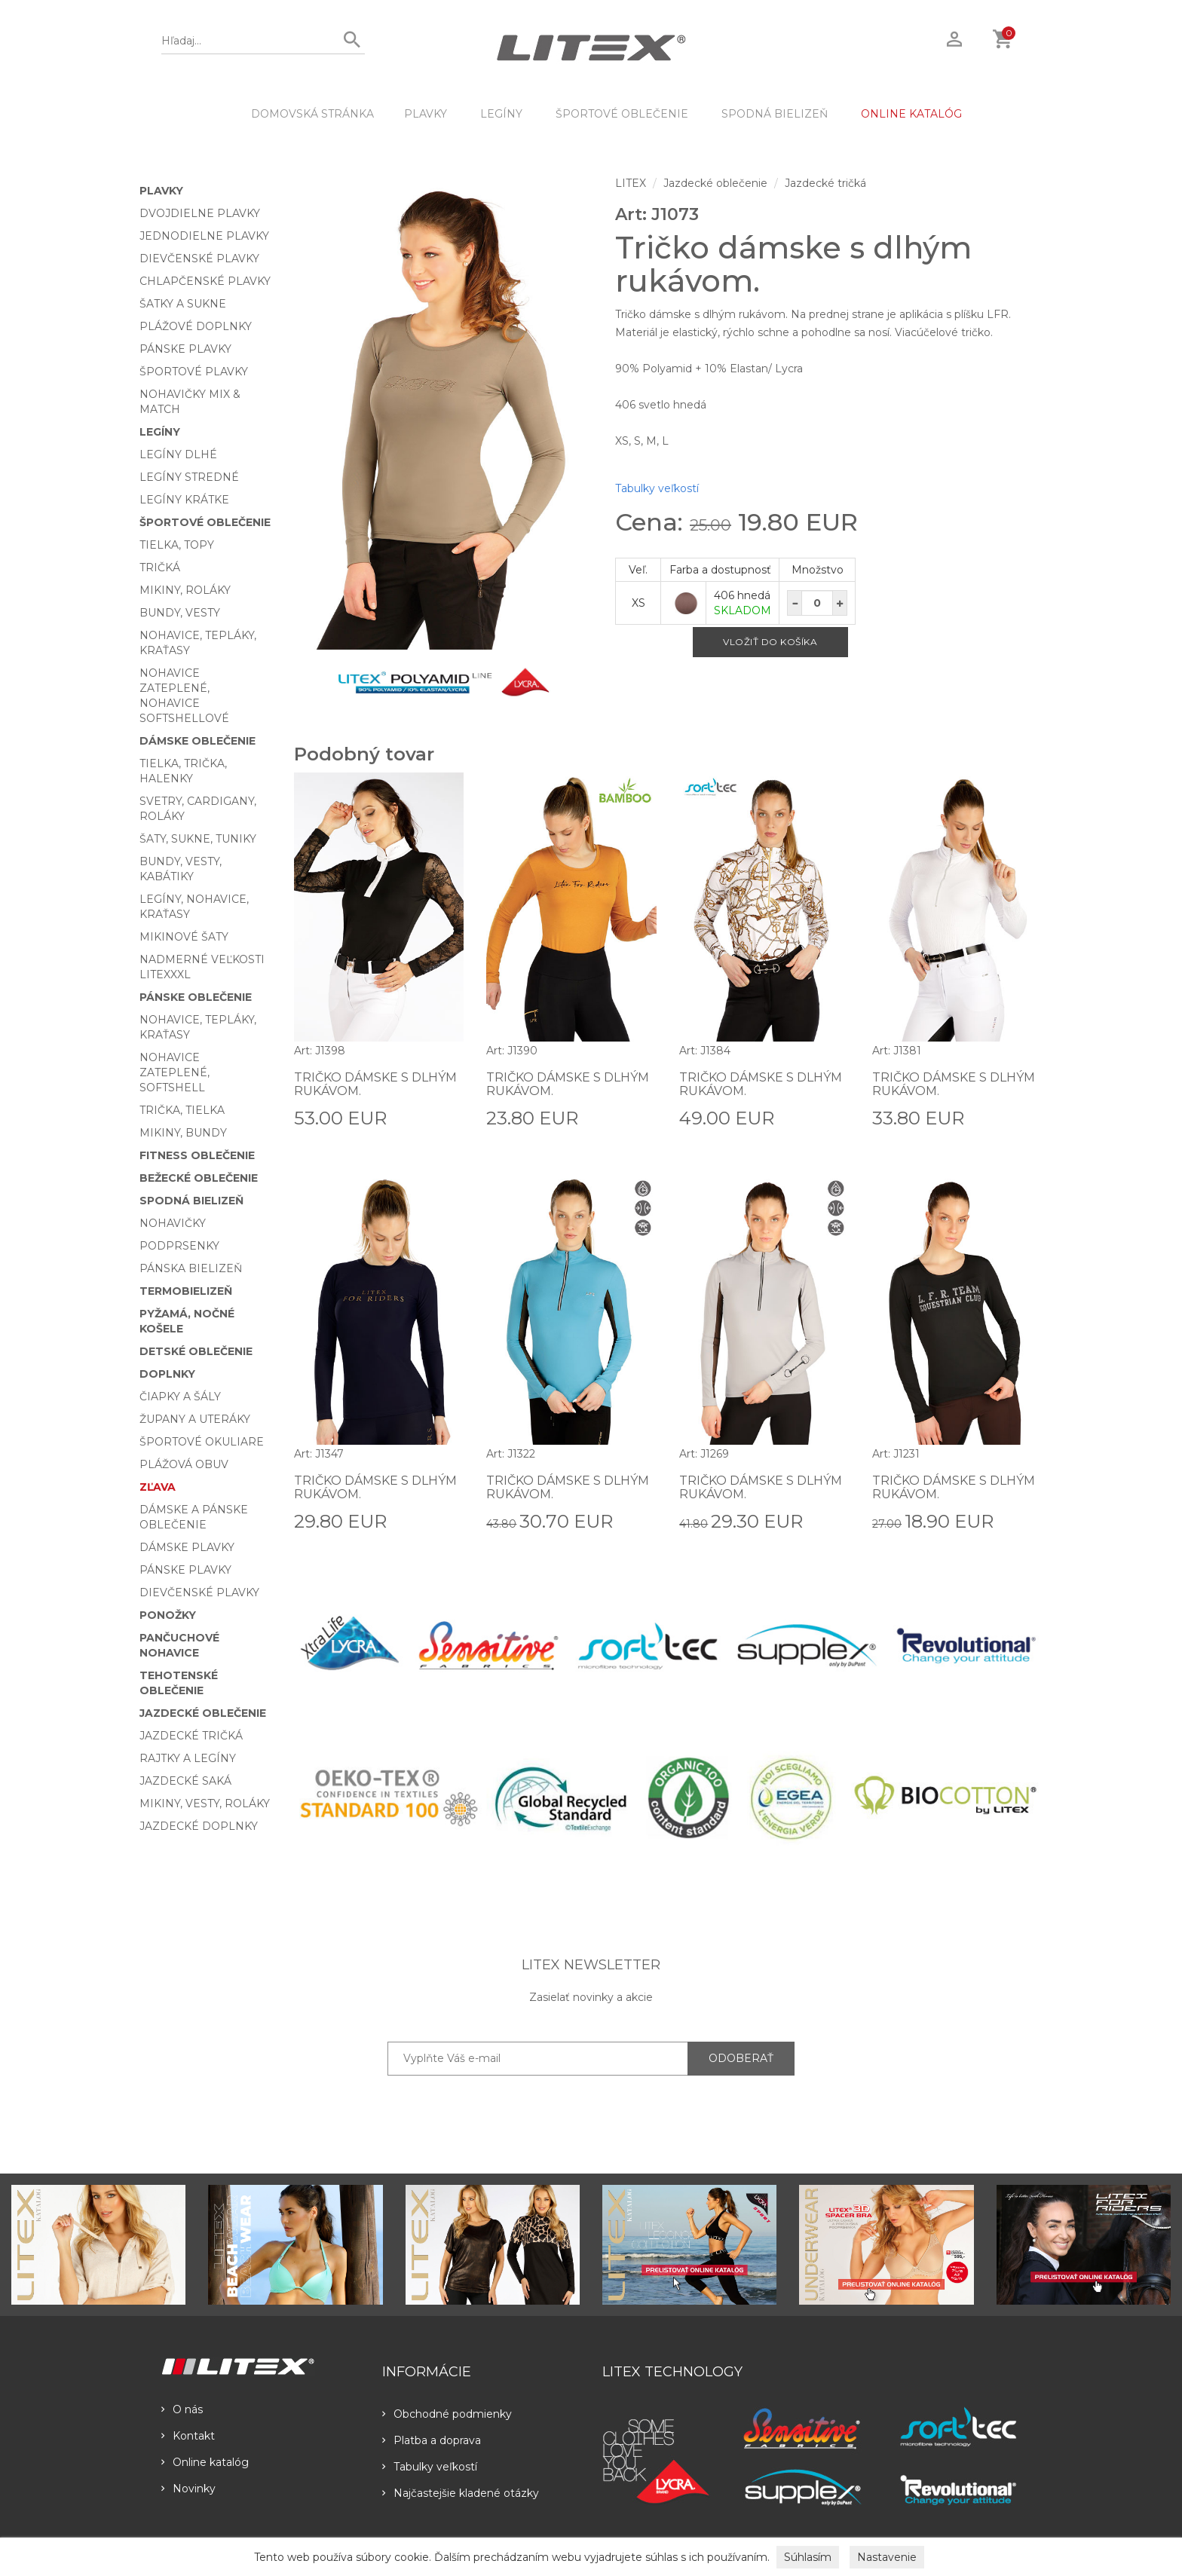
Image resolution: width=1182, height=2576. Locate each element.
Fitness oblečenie (197, 1155)
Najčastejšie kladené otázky (460, 2493)
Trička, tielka (182, 1110)
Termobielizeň (185, 1291)
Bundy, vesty (179, 613)
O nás (182, 2409)
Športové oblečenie (622, 114)
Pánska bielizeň (190, 1268)
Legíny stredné (189, 477)
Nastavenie (887, 2557)
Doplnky (167, 1374)
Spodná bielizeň (774, 114)
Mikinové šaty (183, 937)
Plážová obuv (183, 1464)
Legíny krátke (184, 499)
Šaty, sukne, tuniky (197, 839)
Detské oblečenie (196, 1351)
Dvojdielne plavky (199, 213)
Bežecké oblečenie (198, 1178)
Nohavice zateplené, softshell (174, 1072)
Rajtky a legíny (187, 1758)
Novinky (188, 2488)
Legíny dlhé (178, 454)
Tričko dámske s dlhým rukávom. (375, 1084)
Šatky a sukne (182, 304)
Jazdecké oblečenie (202, 1713)
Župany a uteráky (194, 1419)
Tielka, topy (176, 545)
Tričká (159, 567)
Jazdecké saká (185, 1781)
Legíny (501, 114)
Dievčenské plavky (199, 258)
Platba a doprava (431, 2440)
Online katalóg (205, 2462)
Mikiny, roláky (185, 590)
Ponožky (167, 1615)
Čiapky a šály (180, 1396)
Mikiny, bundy (183, 1133)
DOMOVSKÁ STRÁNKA (312, 114)
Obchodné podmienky (447, 2414)
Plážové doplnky (195, 326)
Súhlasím (807, 2557)
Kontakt (188, 2436)
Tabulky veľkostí (657, 488)
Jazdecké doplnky (198, 1826)
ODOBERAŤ (741, 2058)
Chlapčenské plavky (205, 281)
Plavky (425, 114)
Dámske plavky (186, 1547)
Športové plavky (193, 371)
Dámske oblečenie (197, 741)
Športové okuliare (201, 1442)
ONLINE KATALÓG (911, 114)
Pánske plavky (185, 349)
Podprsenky (179, 1246)
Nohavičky (172, 1223)
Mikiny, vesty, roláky (204, 1803)
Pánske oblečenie (195, 997)
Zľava (157, 1487)
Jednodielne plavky (204, 236)
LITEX (630, 183)
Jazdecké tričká (191, 1735)
